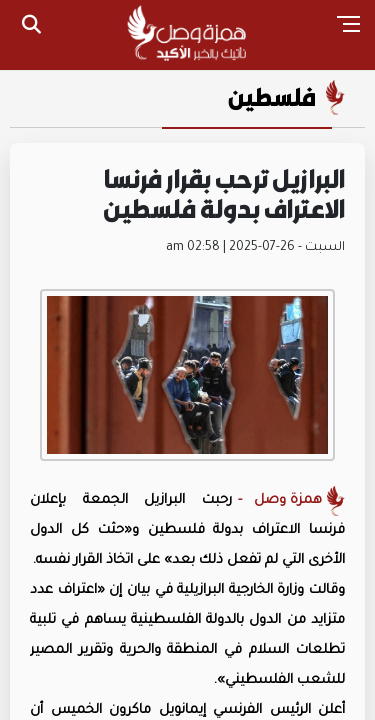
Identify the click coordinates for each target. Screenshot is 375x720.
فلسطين (272, 97)
